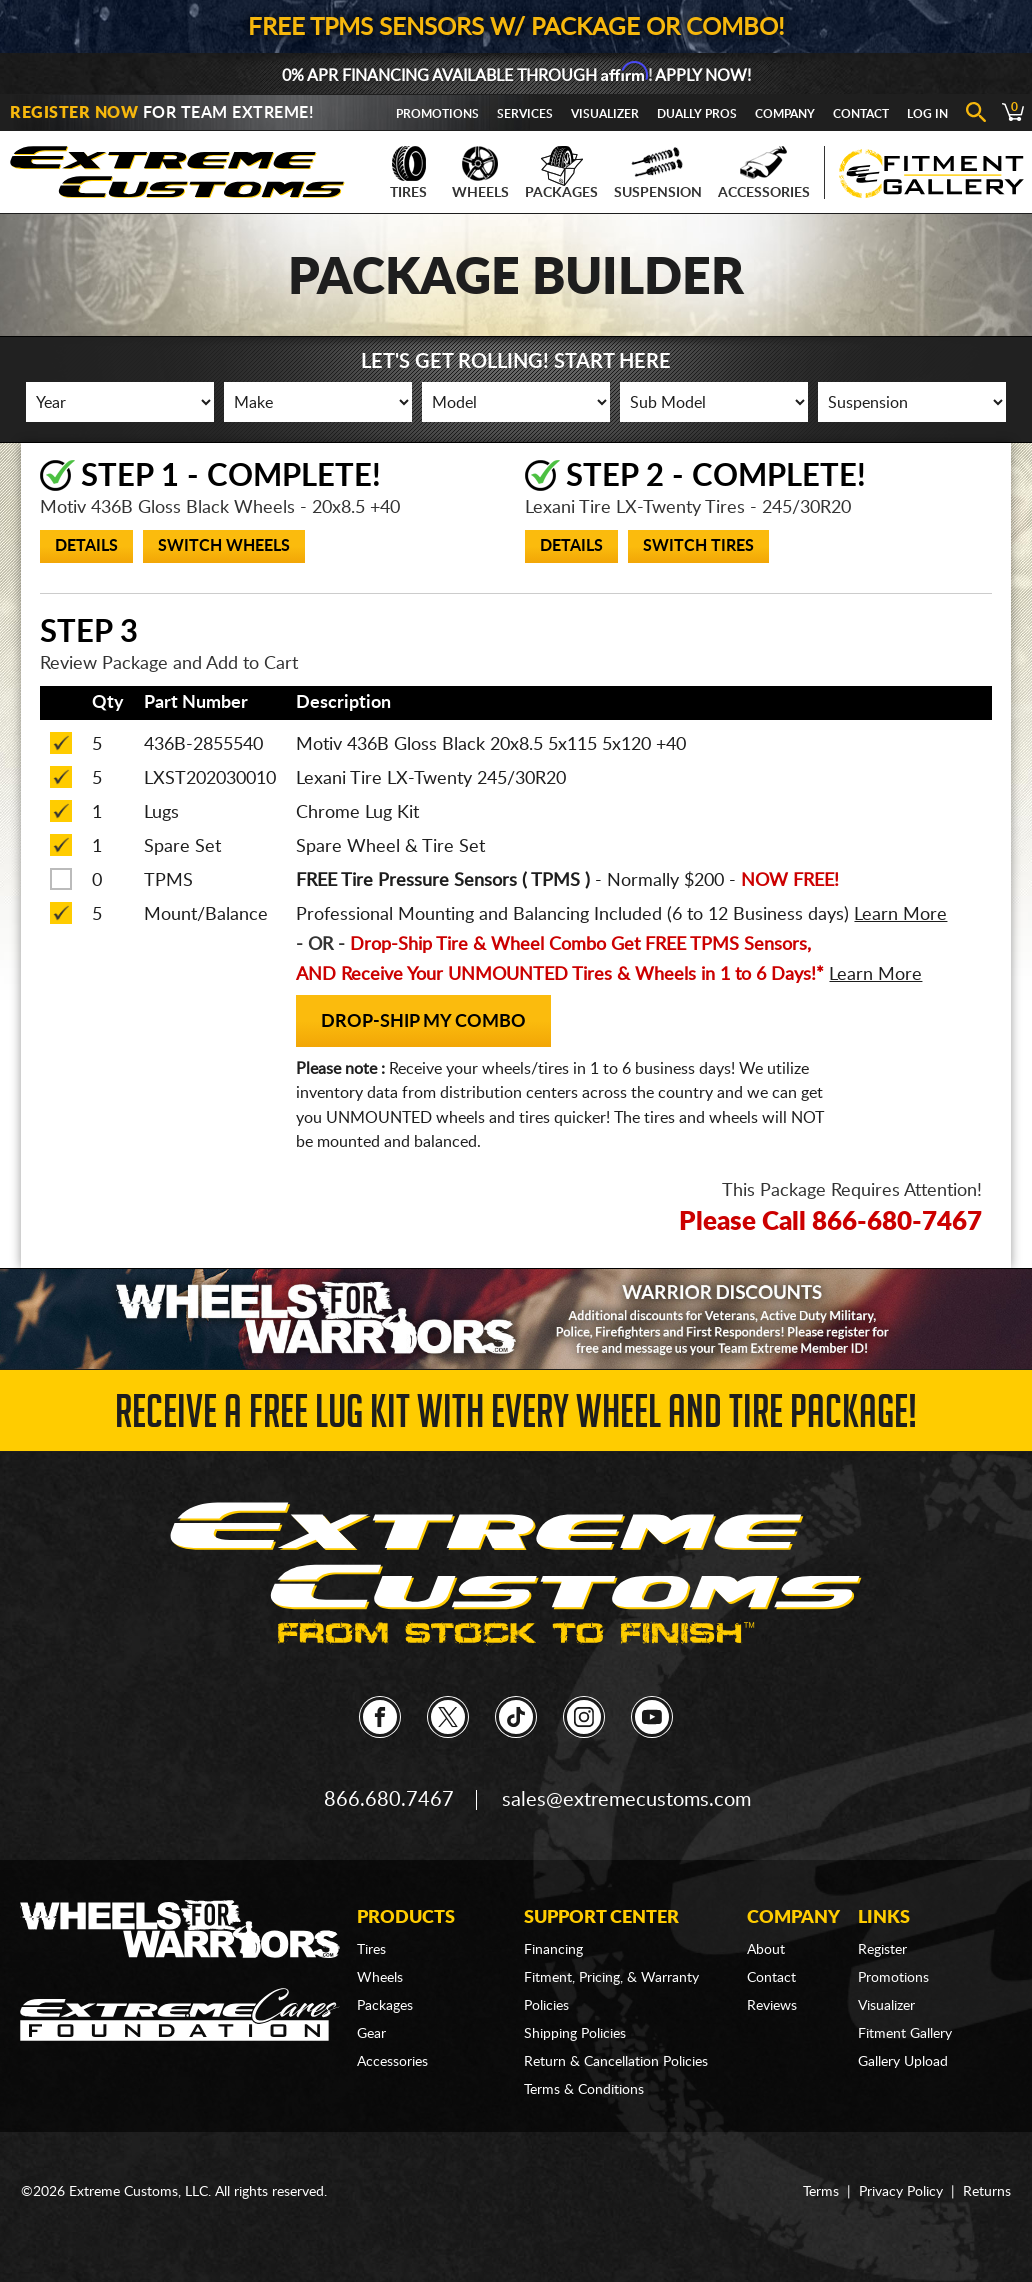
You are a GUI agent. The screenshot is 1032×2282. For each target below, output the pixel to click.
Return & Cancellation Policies (616, 2062)
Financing (553, 1950)
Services (525, 114)
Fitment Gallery (905, 2034)
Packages (561, 173)
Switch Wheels (224, 546)
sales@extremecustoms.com (626, 1800)
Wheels (480, 173)
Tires (408, 173)
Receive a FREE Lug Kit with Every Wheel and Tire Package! (516, 1417)
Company (785, 114)
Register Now (74, 113)
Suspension (658, 173)
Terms (821, 2192)
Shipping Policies (575, 2034)
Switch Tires (698, 546)
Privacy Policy (901, 2192)
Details (86, 546)
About (766, 1950)
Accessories (764, 173)
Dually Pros (697, 114)
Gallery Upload (903, 2062)
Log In (927, 114)
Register (882, 1950)
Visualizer (605, 114)
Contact (861, 114)
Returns (987, 2192)
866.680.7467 (389, 1800)
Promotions (437, 114)
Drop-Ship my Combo (423, 1022)
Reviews (772, 2006)
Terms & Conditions (584, 2090)
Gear (371, 2034)
